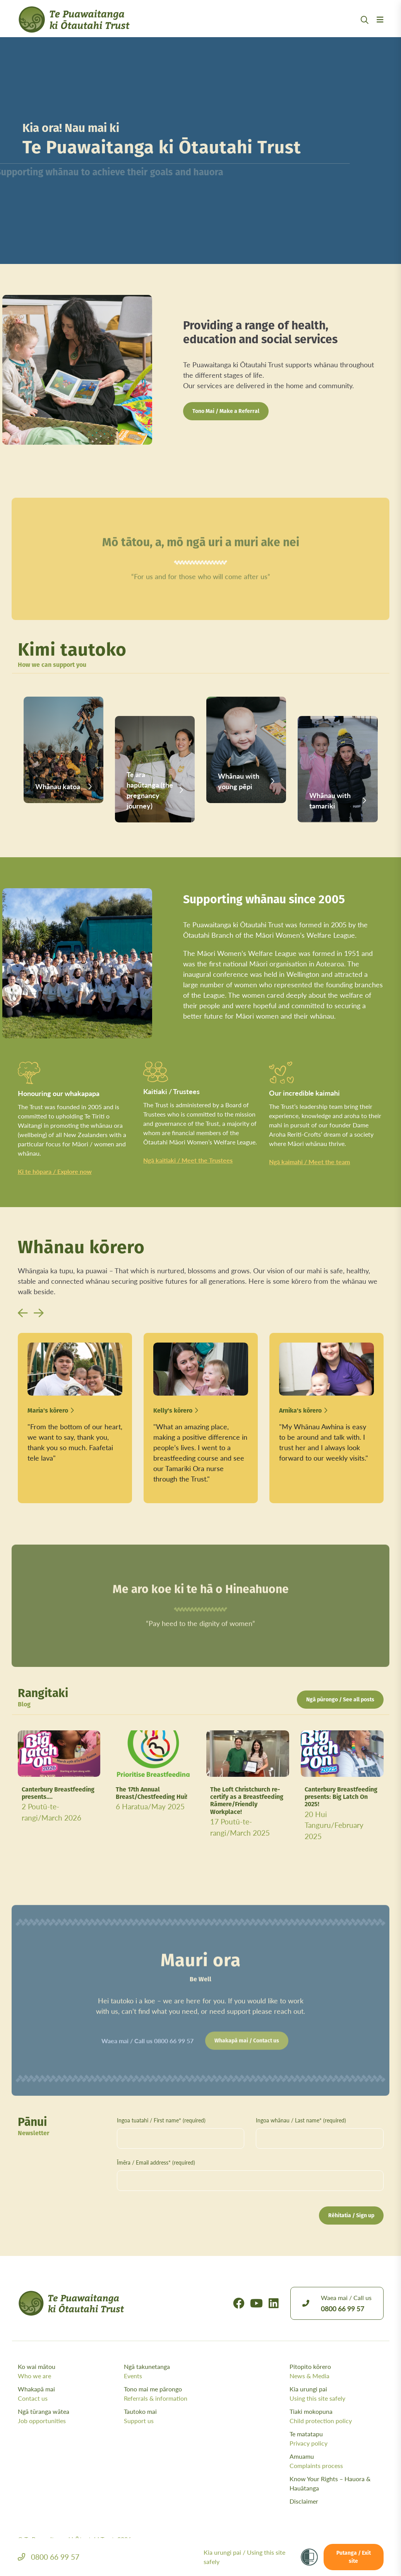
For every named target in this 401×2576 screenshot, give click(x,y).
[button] (23, 1312)
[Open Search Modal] (364, 29)
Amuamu (337, 2461)
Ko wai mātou (69, 2371)
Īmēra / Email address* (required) (156, 2162)
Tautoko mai (175, 2416)
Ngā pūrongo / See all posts (340, 1700)
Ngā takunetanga (175, 2371)
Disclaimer (304, 2501)
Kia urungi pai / (244, 2557)
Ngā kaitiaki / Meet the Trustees (188, 1160)
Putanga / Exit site (353, 2557)
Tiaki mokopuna (337, 2416)
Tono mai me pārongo (175, 2393)
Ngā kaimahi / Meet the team (309, 1161)
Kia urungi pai (337, 2393)
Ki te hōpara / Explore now (55, 1171)
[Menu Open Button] (380, 29)
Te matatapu (337, 2438)
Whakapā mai (69, 2393)
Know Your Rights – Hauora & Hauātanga (330, 2483)
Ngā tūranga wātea (69, 2416)
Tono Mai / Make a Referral (225, 411)
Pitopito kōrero (337, 2371)
